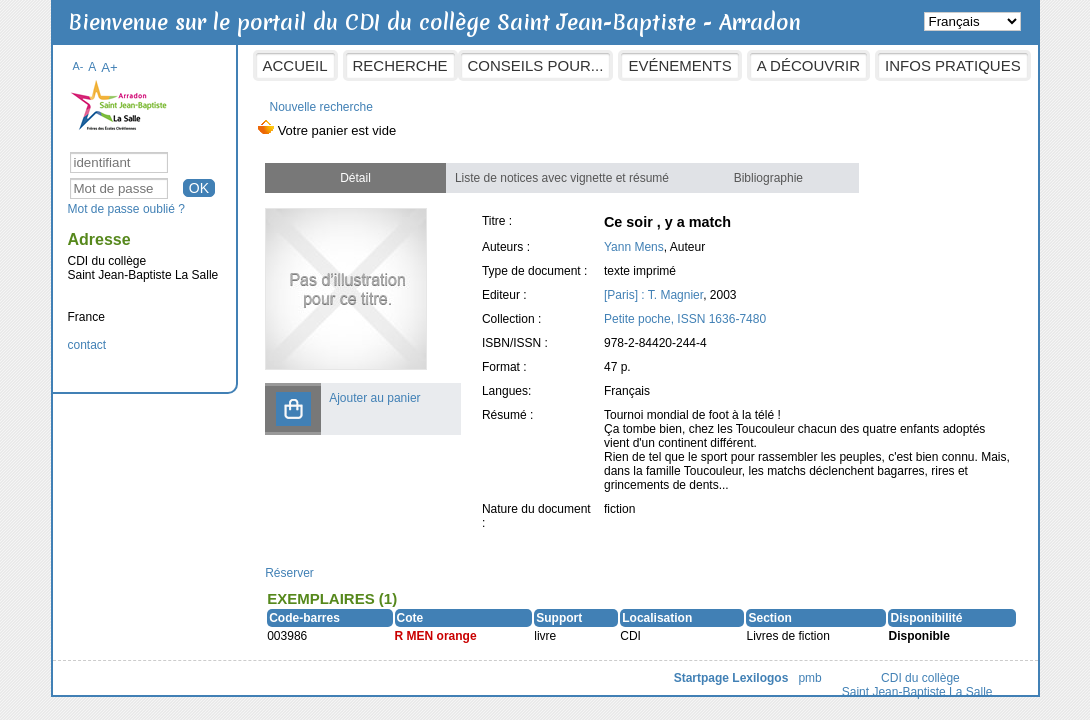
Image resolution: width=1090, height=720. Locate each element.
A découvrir (808, 65)
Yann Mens (634, 247)
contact (87, 345)
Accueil (295, 65)
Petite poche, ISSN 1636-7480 (685, 319)
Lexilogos (760, 678)
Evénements (679, 65)
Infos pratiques (953, 65)
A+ (109, 67)
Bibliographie (768, 178)
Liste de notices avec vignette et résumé (562, 178)
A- (78, 66)
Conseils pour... (536, 65)
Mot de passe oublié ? (126, 209)
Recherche (400, 65)
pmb (809, 678)
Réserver (289, 573)
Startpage (701, 678)
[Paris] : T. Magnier (653, 295)
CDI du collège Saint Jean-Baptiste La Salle (917, 685)
